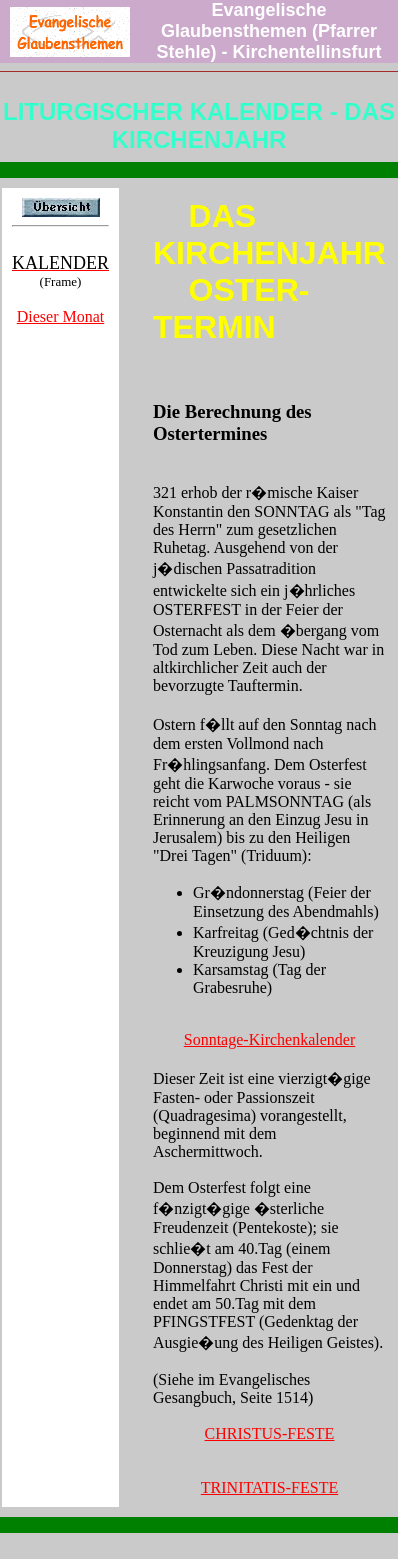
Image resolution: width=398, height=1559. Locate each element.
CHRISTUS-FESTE (270, 1433)
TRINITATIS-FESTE (269, 1487)
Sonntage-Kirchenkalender (269, 1039)
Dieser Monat (61, 316)
